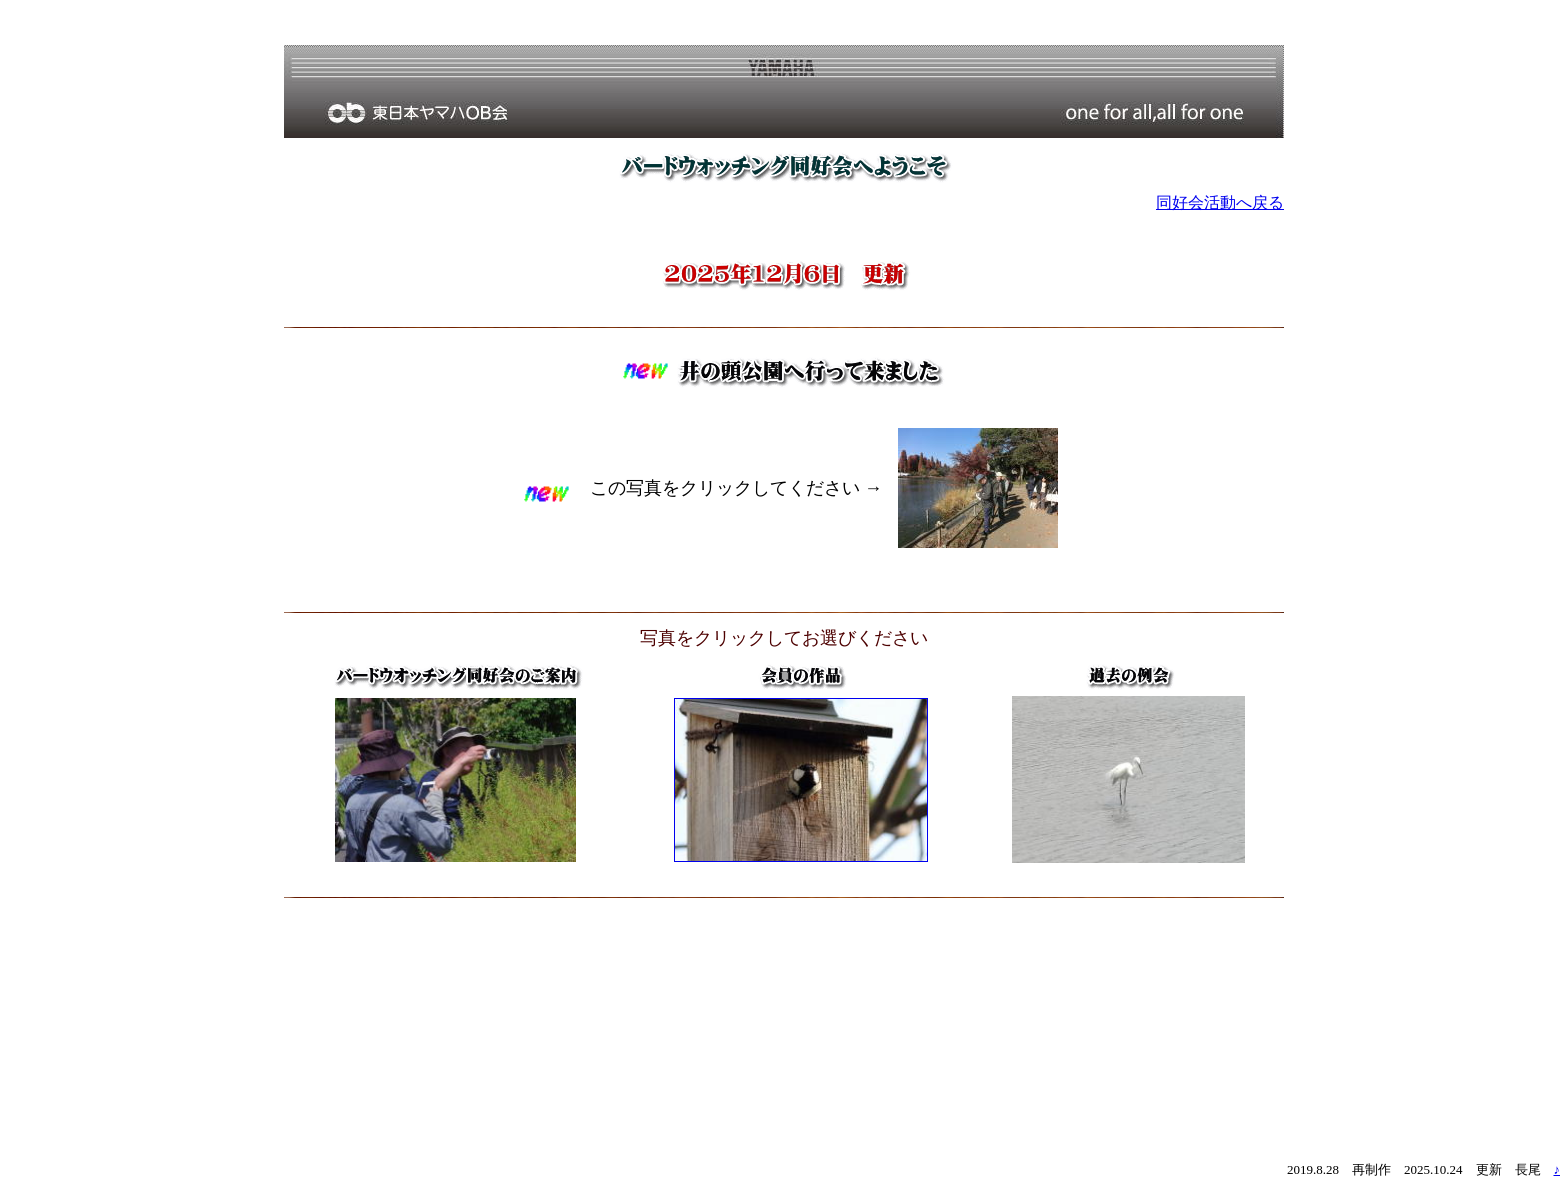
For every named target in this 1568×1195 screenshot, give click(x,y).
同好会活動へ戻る (1220, 202)
